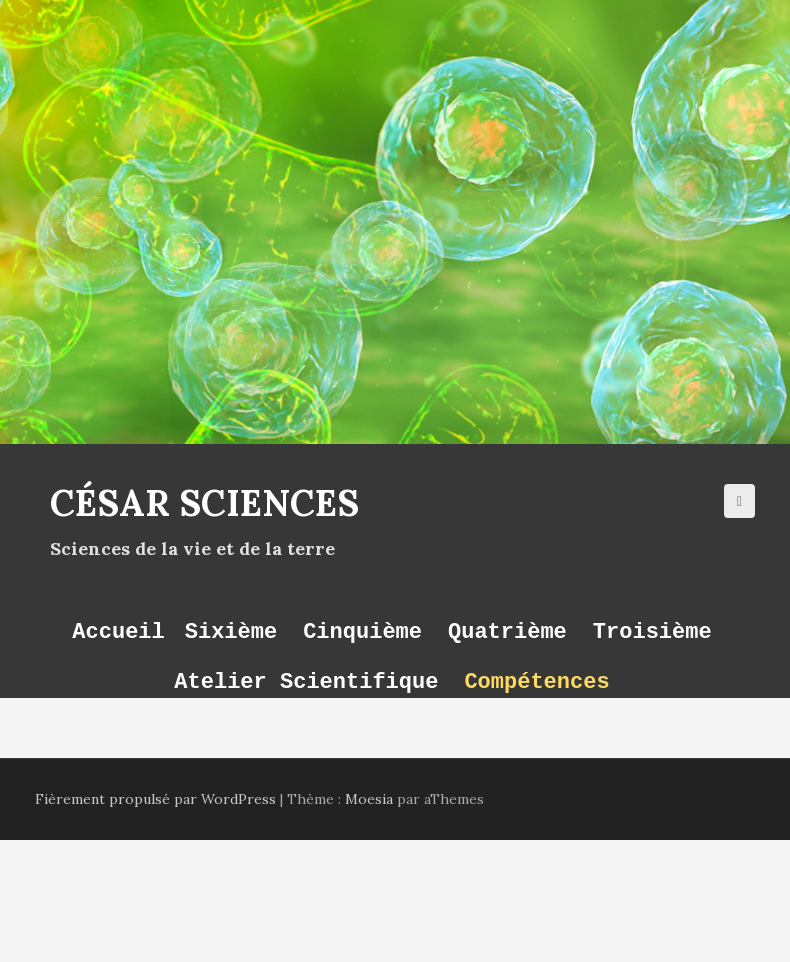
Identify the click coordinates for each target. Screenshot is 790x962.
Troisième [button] (652, 631)
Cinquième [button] (362, 631)
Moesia (369, 799)
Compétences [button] (536, 681)
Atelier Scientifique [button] (306, 681)
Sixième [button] (231, 631)
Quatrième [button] (507, 631)
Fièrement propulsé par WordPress (155, 799)
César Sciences (204, 503)
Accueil (118, 631)
